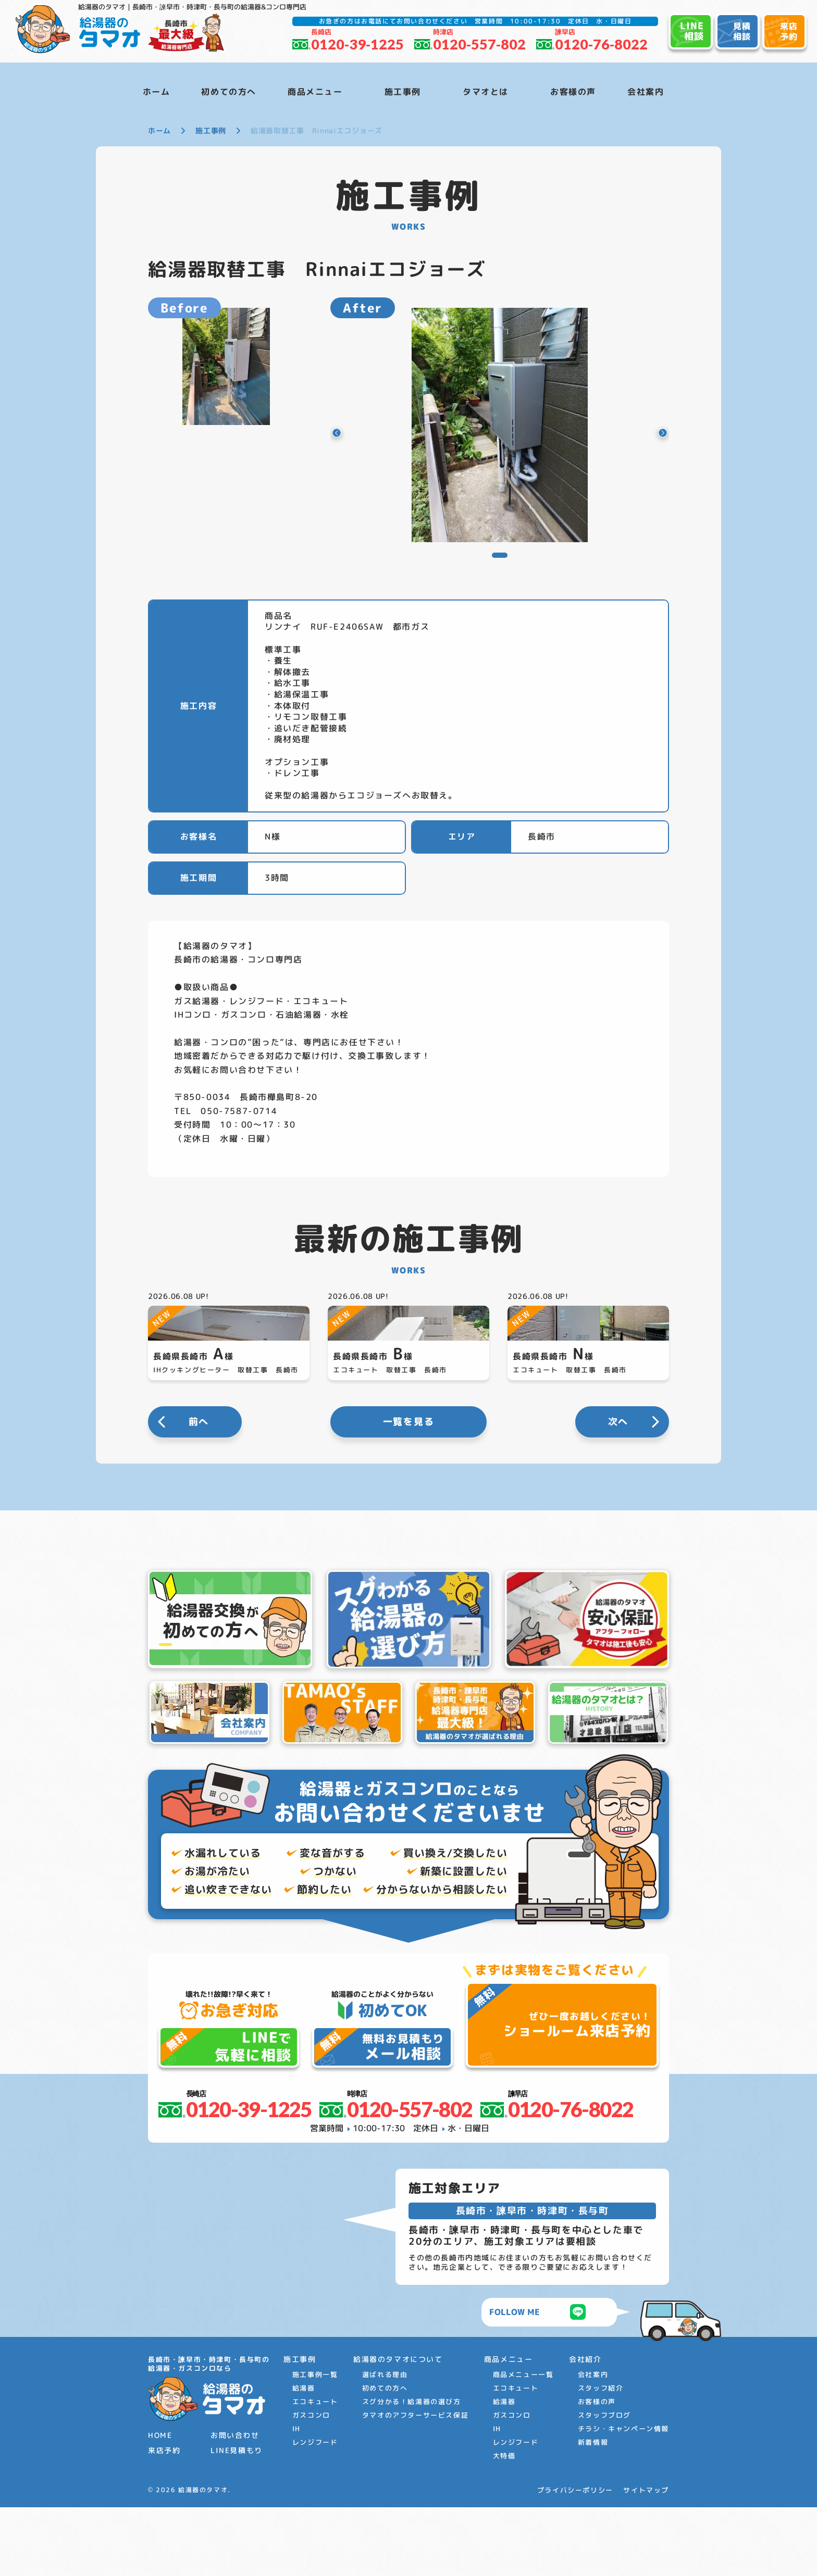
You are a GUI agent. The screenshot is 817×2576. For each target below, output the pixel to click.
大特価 (504, 2525)
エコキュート (315, 2470)
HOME (160, 2504)
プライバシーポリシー (575, 2559)
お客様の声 (597, 2470)
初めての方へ (385, 2457)
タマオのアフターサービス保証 (415, 2484)
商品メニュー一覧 (523, 2443)
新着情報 (593, 2511)
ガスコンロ (311, 2484)
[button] (350, 433)
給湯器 (303, 2457)
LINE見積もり (237, 2519)
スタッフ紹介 (601, 2457)
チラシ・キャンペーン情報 (623, 2498)
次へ (618, 1490)
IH (296, 2498)
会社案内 (593, 2443)
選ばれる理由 (385, 2443)
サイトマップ (646, 2559)
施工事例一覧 (315, 2443)
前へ (199, 1490)
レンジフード (315, 2511)
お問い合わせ (235, 2504)
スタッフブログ (604, 2484)
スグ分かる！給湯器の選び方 (411, 2470)
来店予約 (164, 2519)
